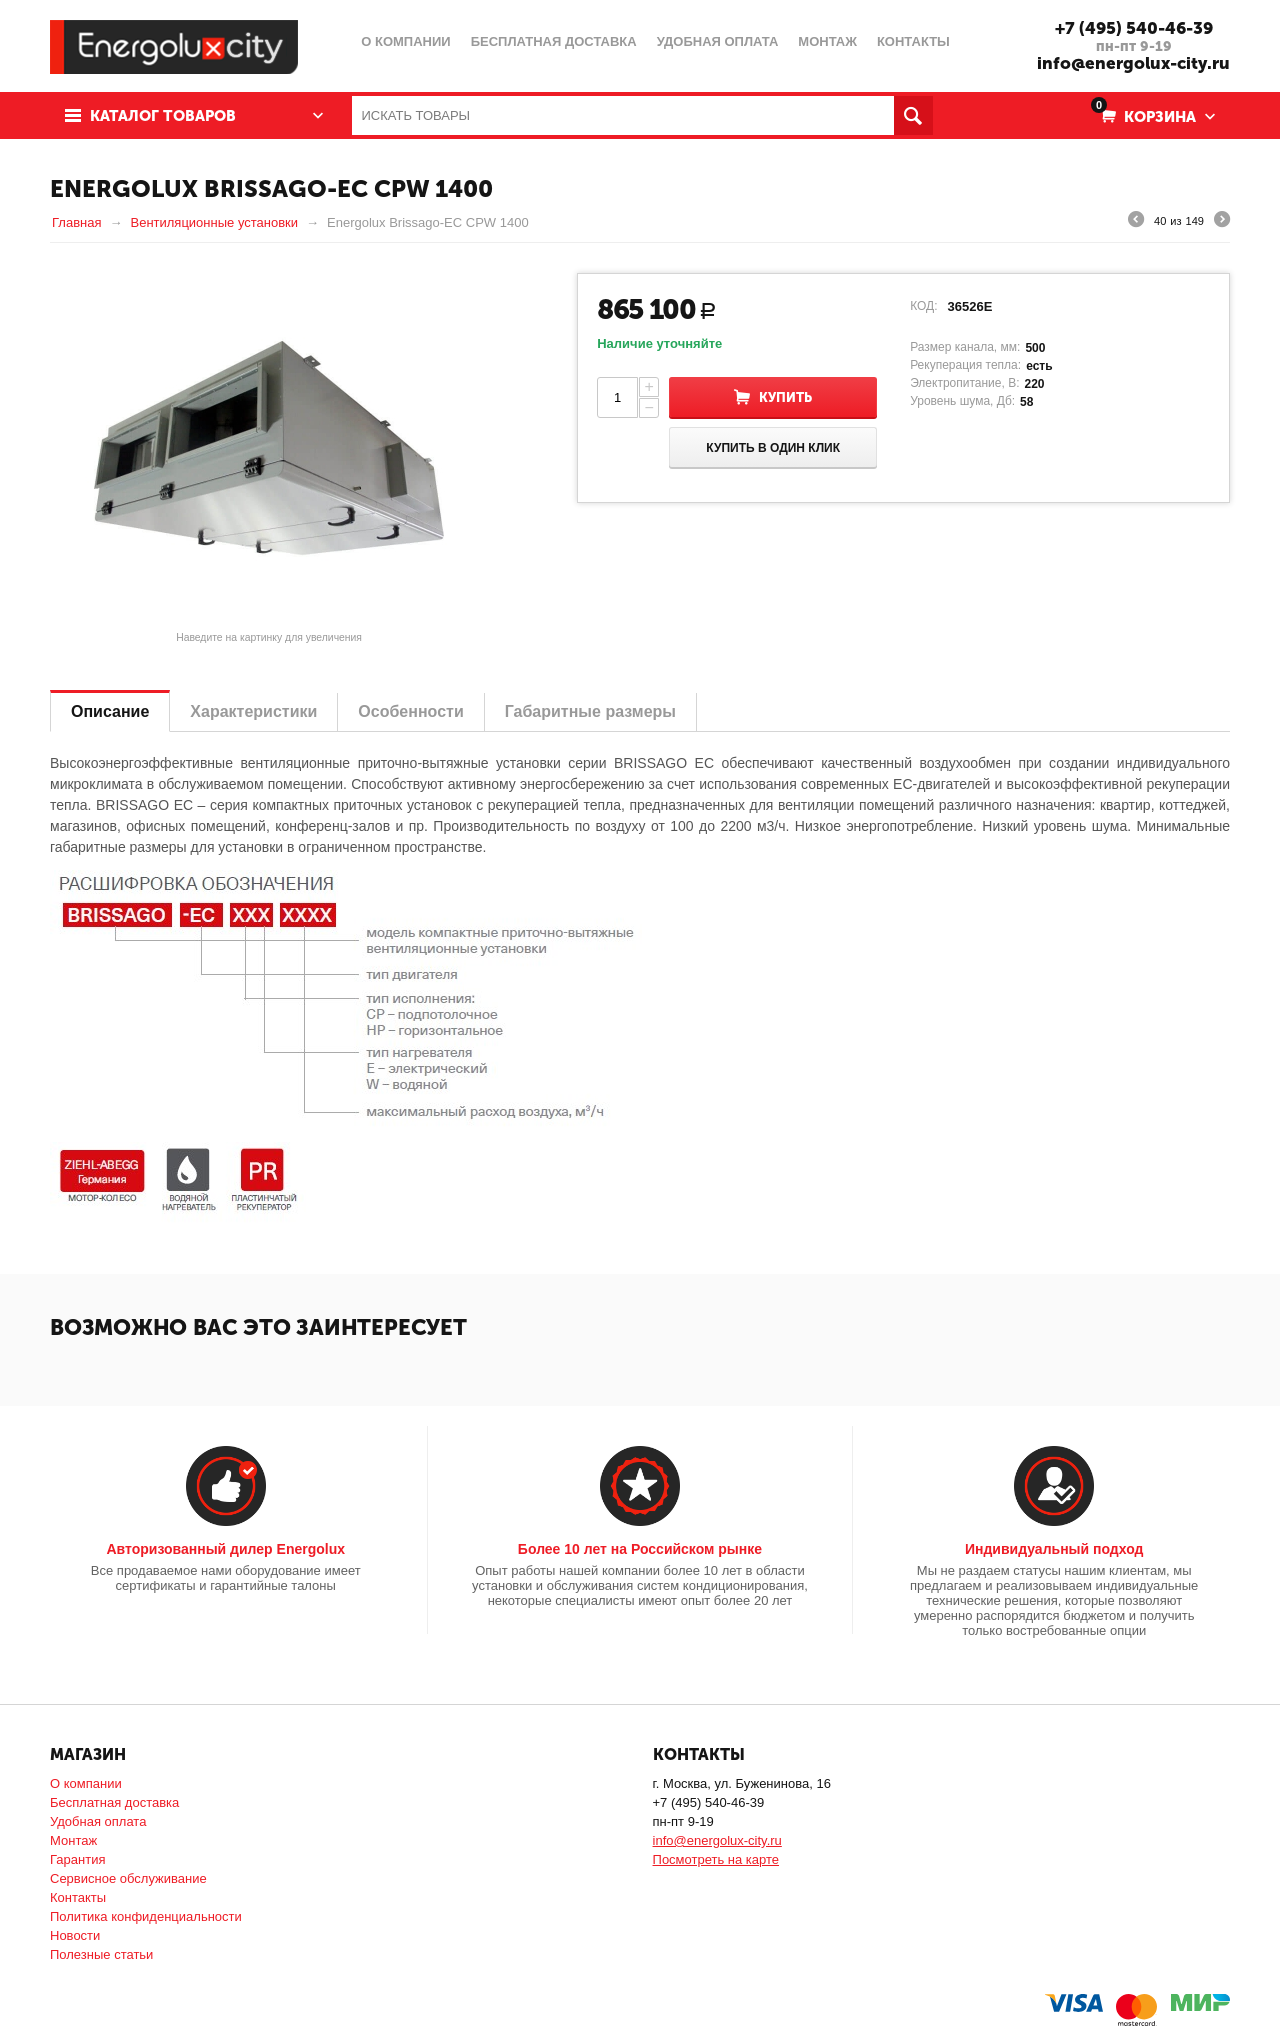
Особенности (410, 711)
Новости (75, 1935)
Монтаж (73, 1840)
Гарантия (77, 1859)
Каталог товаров (163, 116)
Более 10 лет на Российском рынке (640, 1549)
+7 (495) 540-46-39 (1134, 28)
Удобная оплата (98, 1821)
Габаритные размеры (590, 711)
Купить (785, 397)
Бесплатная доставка (114, 1802)
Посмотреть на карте (716, 1859)
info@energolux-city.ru (1133, 63)
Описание (110, 711)
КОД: (923, 306)
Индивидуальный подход (1054, 1549)
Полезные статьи (101, 1954)
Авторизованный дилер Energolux (225, 1549)
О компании (86, 1783)
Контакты (78, 1897)
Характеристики (253, 711)
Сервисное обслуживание (128, 1878)
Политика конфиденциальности (146, 1916)
